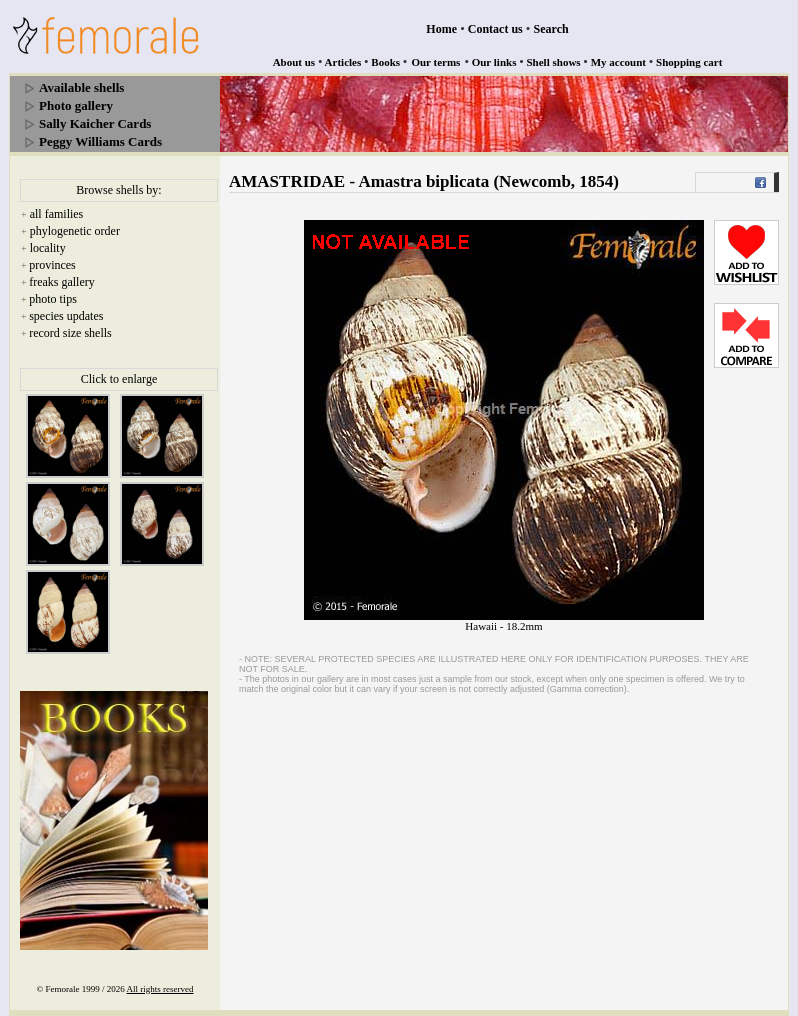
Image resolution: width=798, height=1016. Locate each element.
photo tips (53, 299)
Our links (494, 62)
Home (441, 29)
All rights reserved (160, 989)
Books (385, 62)
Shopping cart (689, 62)
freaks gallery (62, 282)
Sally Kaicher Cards (95, 123)
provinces (52, 265)
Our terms (435, 62)
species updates (66, 316)
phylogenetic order (75, 231)
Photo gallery (76, 105)
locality (48, 248)
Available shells (81, 87)
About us (294, 62)
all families (57, 214)
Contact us (495, 29)
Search (551, 29)
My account (618, 62)
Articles (343, 62)
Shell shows (554, 62)
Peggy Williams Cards (100, 141)
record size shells (70, 333)
